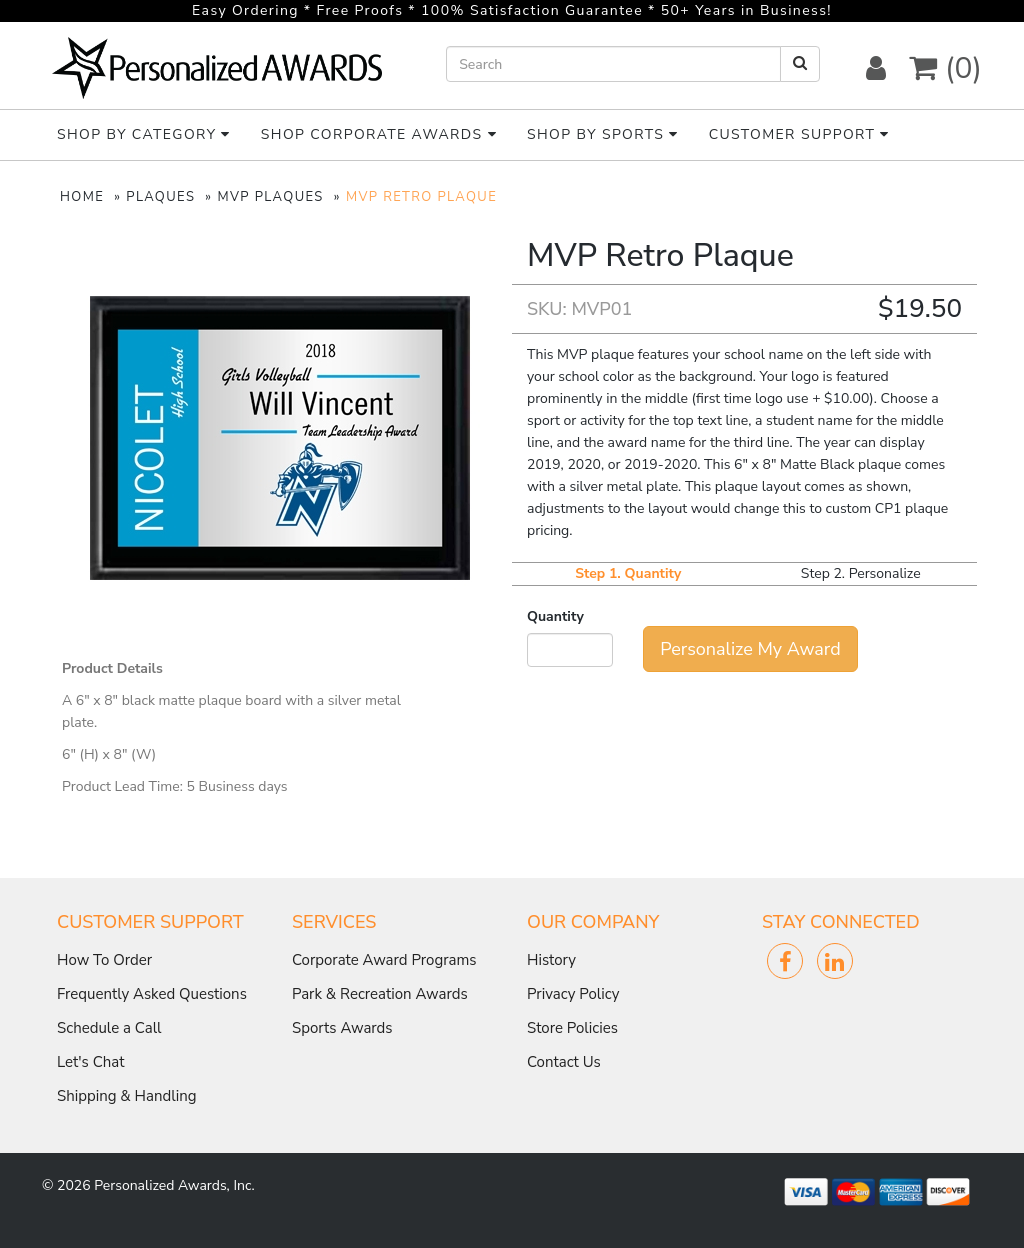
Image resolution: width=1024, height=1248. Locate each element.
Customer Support (799, 134)
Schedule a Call (109, 1028)
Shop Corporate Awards (379, 134)
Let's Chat (91, 1062)
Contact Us (564, 1062)
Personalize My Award (750, 649)
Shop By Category (144, 134)
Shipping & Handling (126, 1096)
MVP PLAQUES (270, 197)
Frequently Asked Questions (152, 994)
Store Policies (572, 1028)
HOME (82, 197)
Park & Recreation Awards (380, 994)
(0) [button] (945, 68)
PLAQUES (160, 197)
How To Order (104, 960)
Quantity (555, 616)
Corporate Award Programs (384, 960)
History (551, 960)
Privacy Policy (573, 994)
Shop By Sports (603, 134)
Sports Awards (342, 1028)
